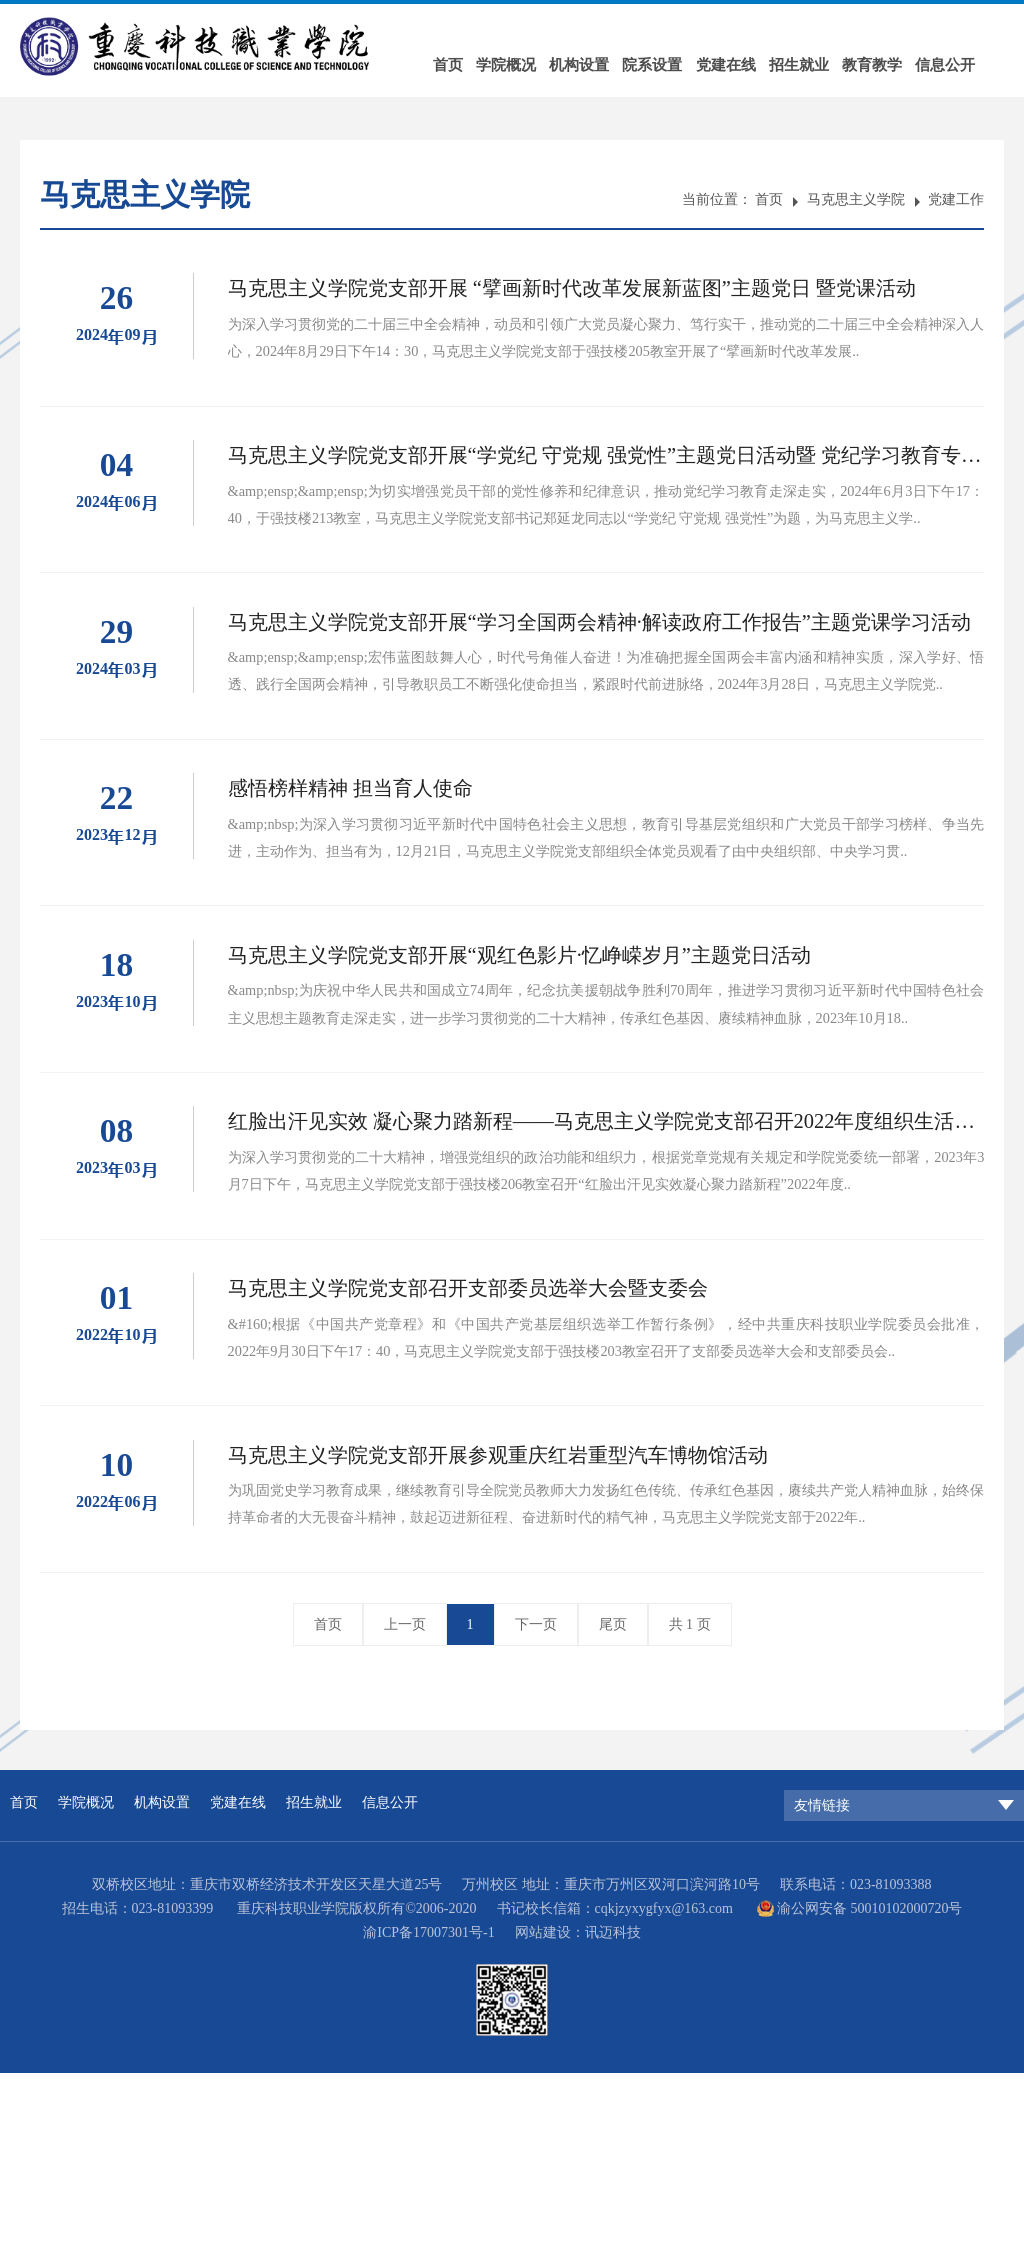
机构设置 (590, 59)
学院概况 (514, 59)
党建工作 (956, 199)
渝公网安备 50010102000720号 (870, 2085)
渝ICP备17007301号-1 (428, 2109)
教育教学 (897, 59)
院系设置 (667, 59)
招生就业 (821, 59)
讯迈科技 (613, 2109)
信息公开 (974, 59)
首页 (452, 59)
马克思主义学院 (856, 199)
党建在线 (744, 59)
